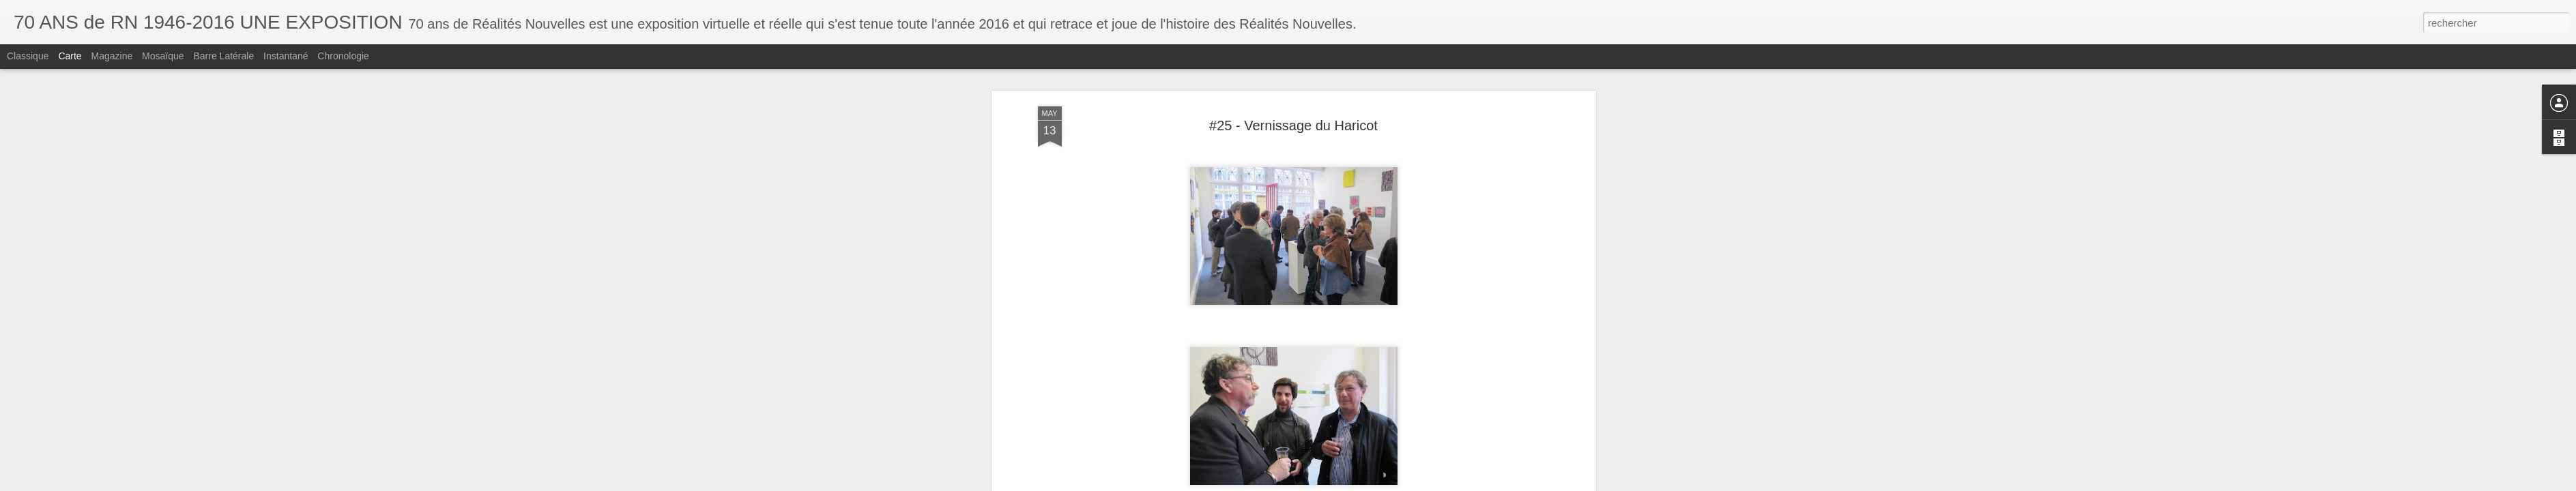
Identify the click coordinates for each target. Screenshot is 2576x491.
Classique (27, 55)
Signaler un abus (1382, 483)
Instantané (285, 55)
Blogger (1337, 483)
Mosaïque (163, 55)
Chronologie (343, 55)
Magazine (112, 55)
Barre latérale (223, 55)
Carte (69, 55)
